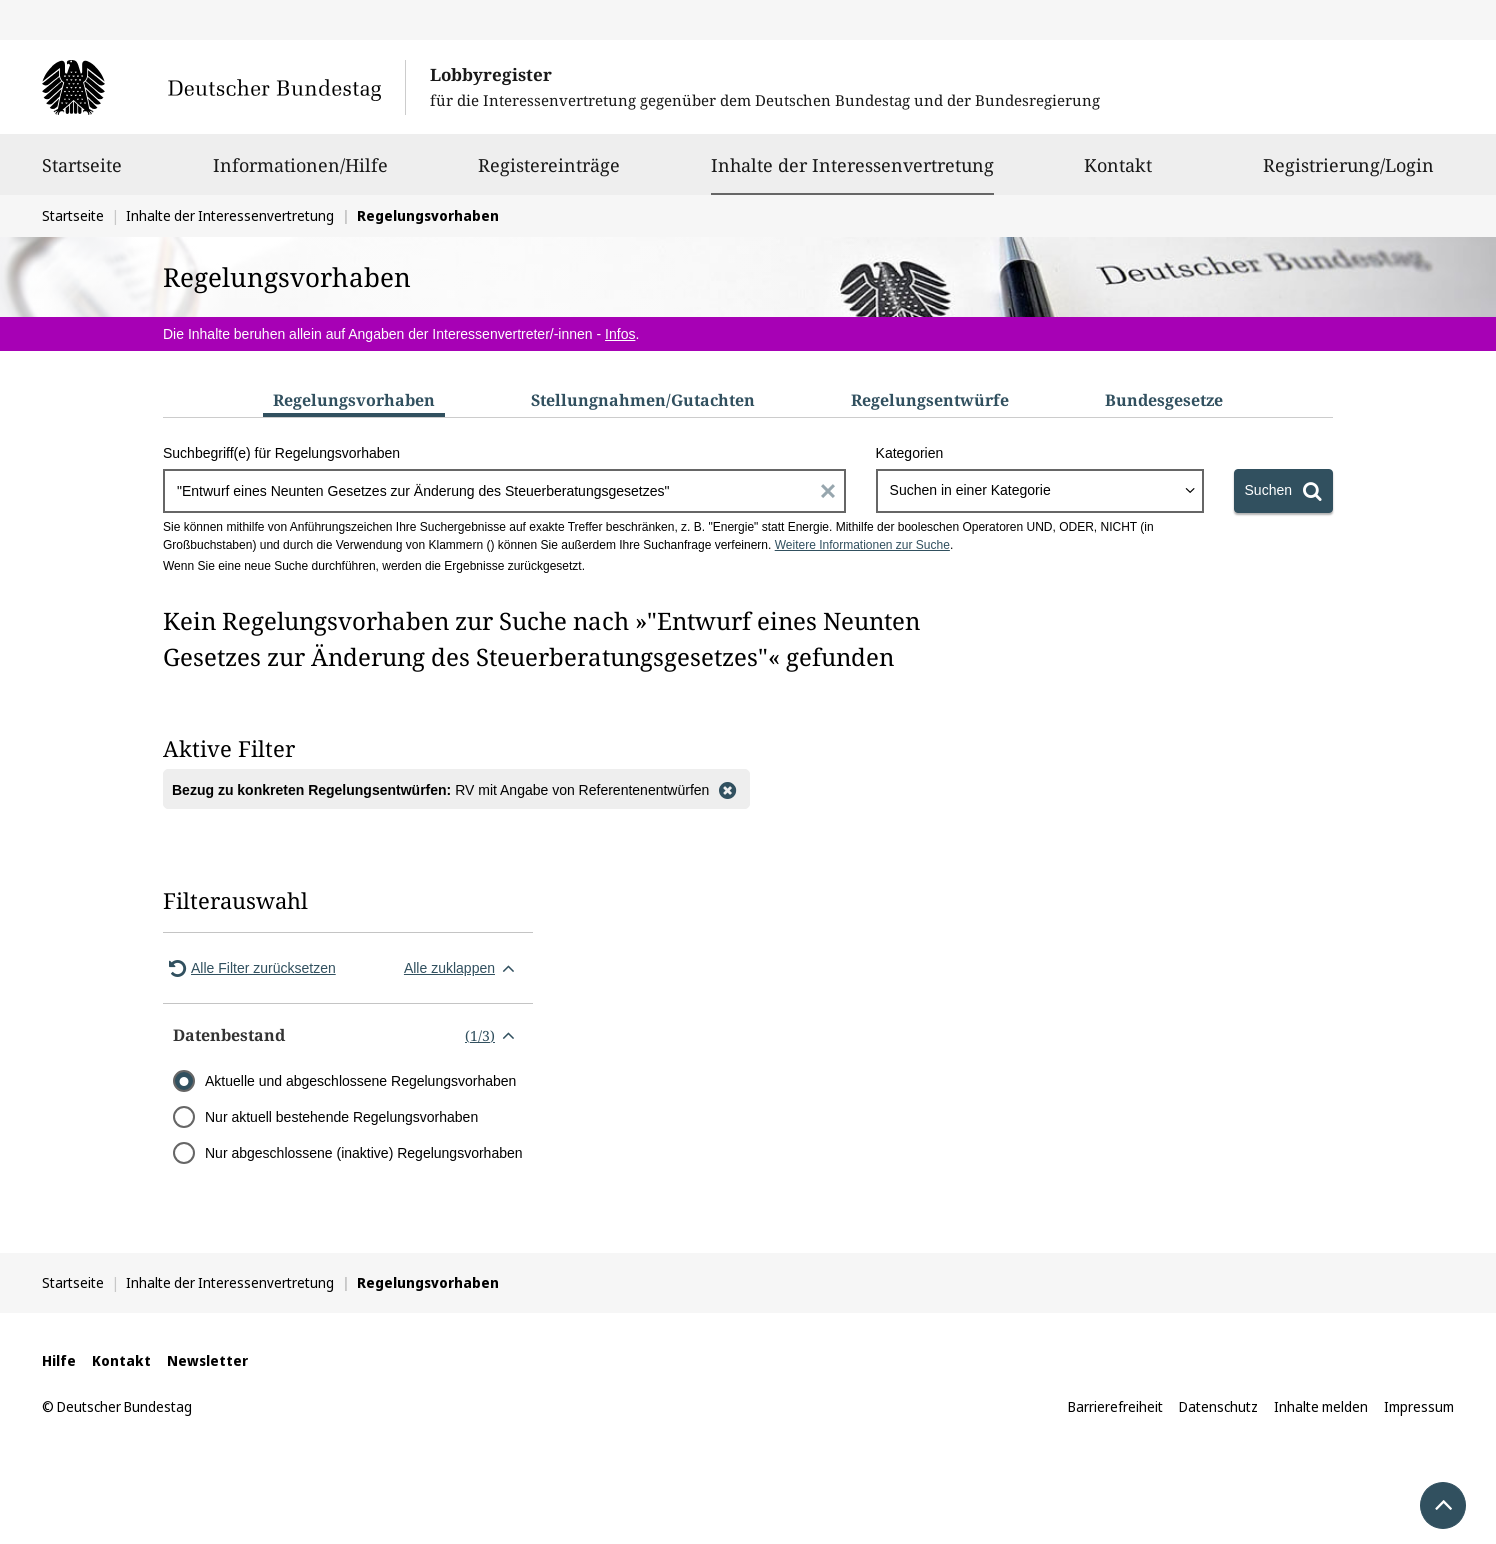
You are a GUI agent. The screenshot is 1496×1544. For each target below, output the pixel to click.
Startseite (82, 174)
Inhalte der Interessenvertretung (852, 165)
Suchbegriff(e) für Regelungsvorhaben (281, 453)
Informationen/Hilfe (300, 174)
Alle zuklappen (463, 968)
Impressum (1419, 1406)
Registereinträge (549, 174)
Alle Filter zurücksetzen (249, 968)
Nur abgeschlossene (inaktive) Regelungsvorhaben (364, 1153)
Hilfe (59, 1360)
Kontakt (1118, 174)
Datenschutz (1218, 1406)
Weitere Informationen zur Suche (862, 545)
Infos (620, 334)
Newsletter (207, 1360)
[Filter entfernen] (727, 789)
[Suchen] (1283, 491)
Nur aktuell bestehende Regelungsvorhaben (341, 1117)
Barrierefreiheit (1115, 1406)
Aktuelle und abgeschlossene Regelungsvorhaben (360, 1081)
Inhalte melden (1321, 1406)
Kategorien (910, 453)
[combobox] (1040, 491)
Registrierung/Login (1348, 174)
